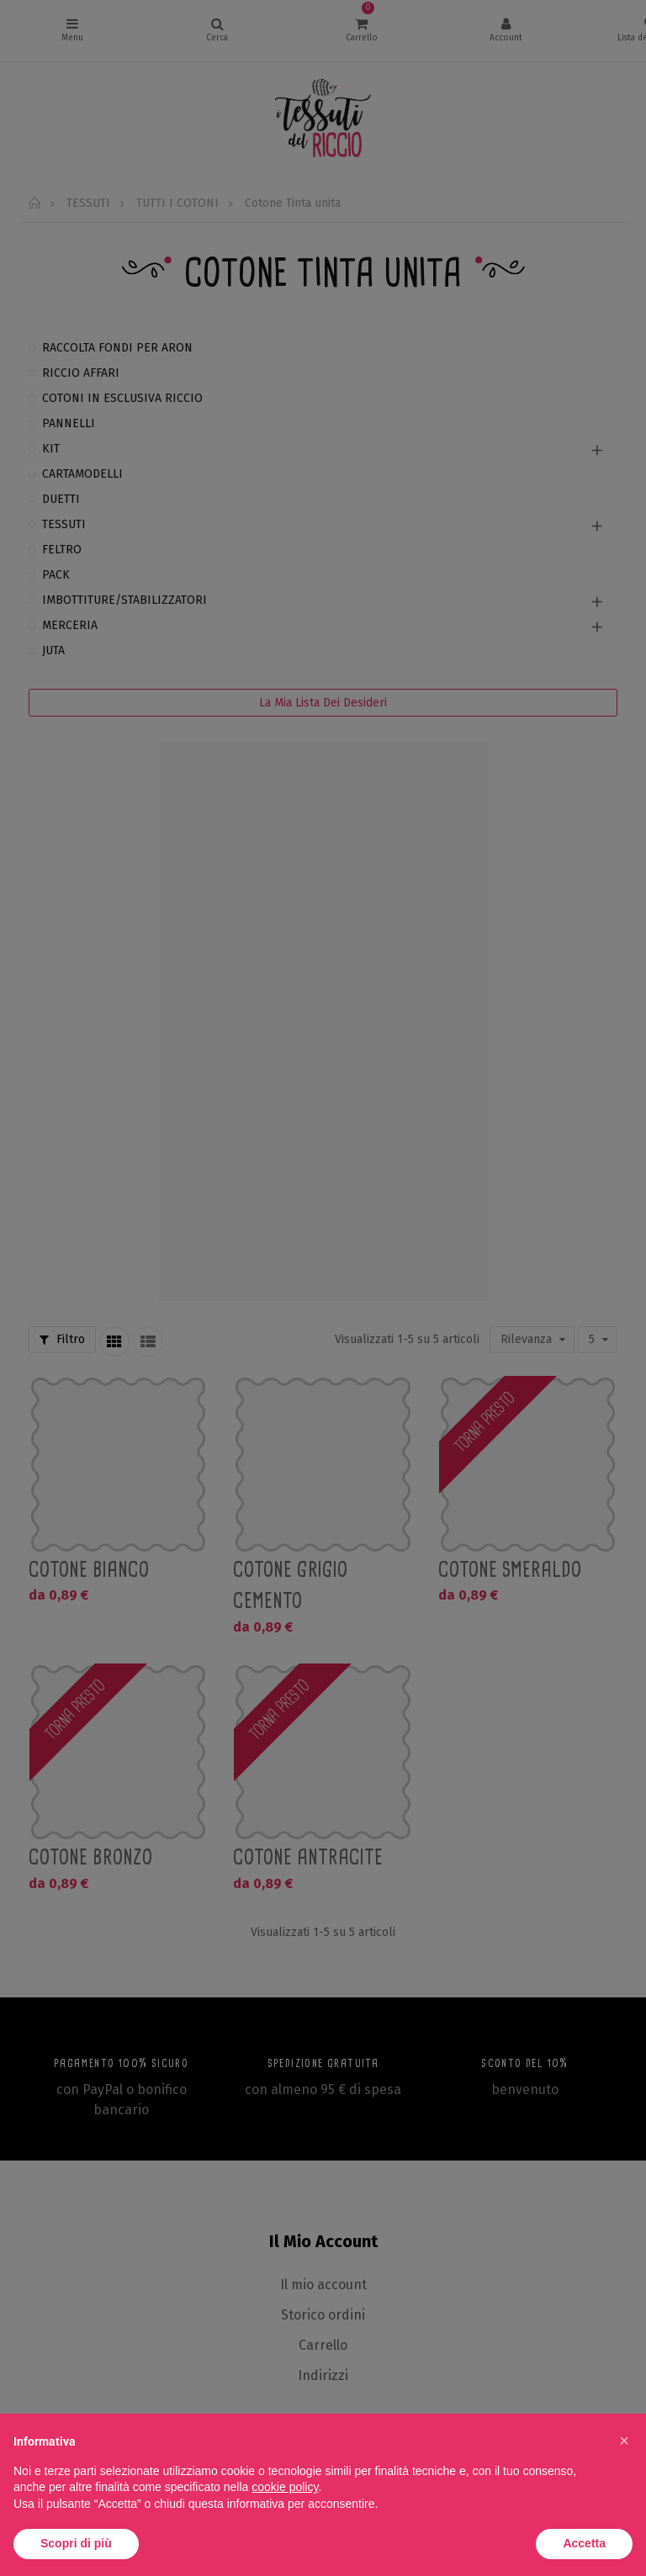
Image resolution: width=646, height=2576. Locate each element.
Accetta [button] (584, 2543)
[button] (624, 2440)
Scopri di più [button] (76, 2543)
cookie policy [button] (285, 2487)
